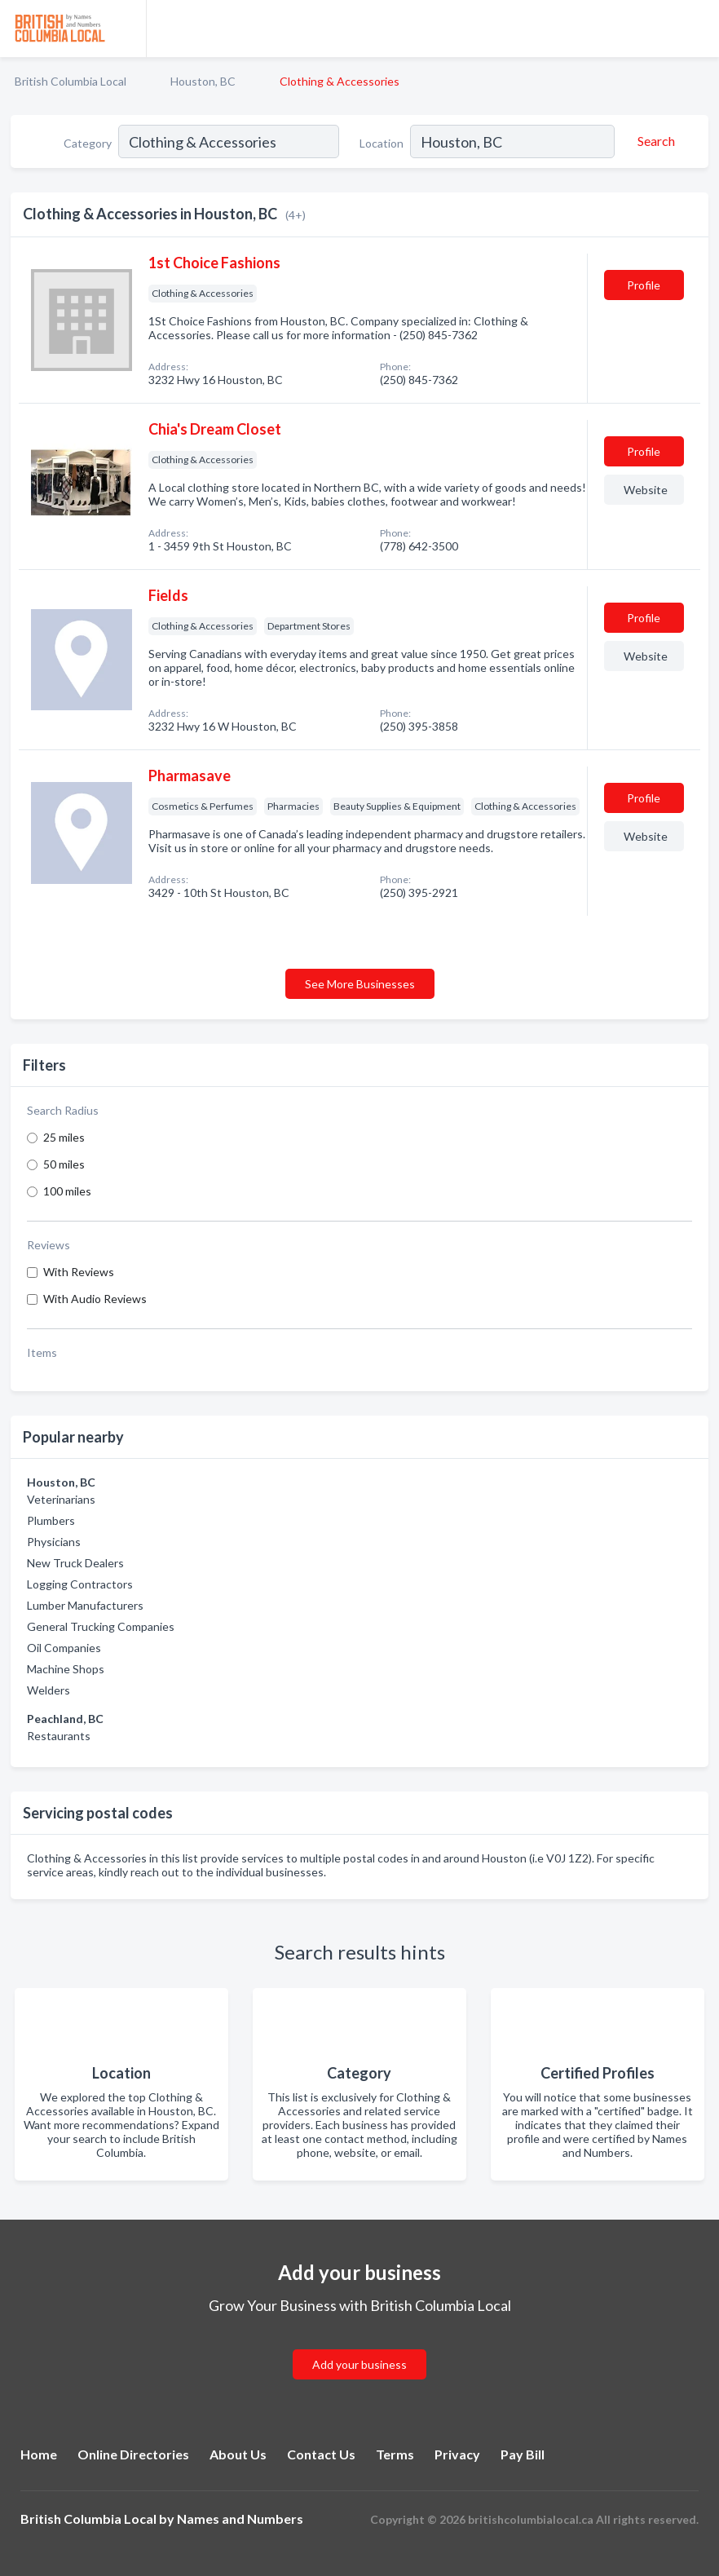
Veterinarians (61, 1499)
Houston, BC (203, 81)
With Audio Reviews (95, 1299)
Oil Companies (64, 1648)
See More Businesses (360, 984)
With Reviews (78, 1272)
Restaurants (58, 1736)
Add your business (359, 2364)
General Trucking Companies (100, 1626)
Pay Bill (523, 2454)
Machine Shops (65, 1669)
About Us (238, 2454)
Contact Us (321, 2454)
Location (382, 143)
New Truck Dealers (75, 1563)
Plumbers (51, 1520)
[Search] (653, 141)
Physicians (54, 1542)
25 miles (64, 1137)
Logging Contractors (80, 1584)
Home (38, 2454)
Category (88, 143)
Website (646, 490)
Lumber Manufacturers (85, 1605)
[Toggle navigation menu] (697, 28)
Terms (395, 2454)
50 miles (64, 1164)
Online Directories (133, 2454)
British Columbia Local (70, 81)
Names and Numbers (240, 2518)
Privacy (457, 2454)
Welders (48, 1690)
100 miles (67, 1191)
